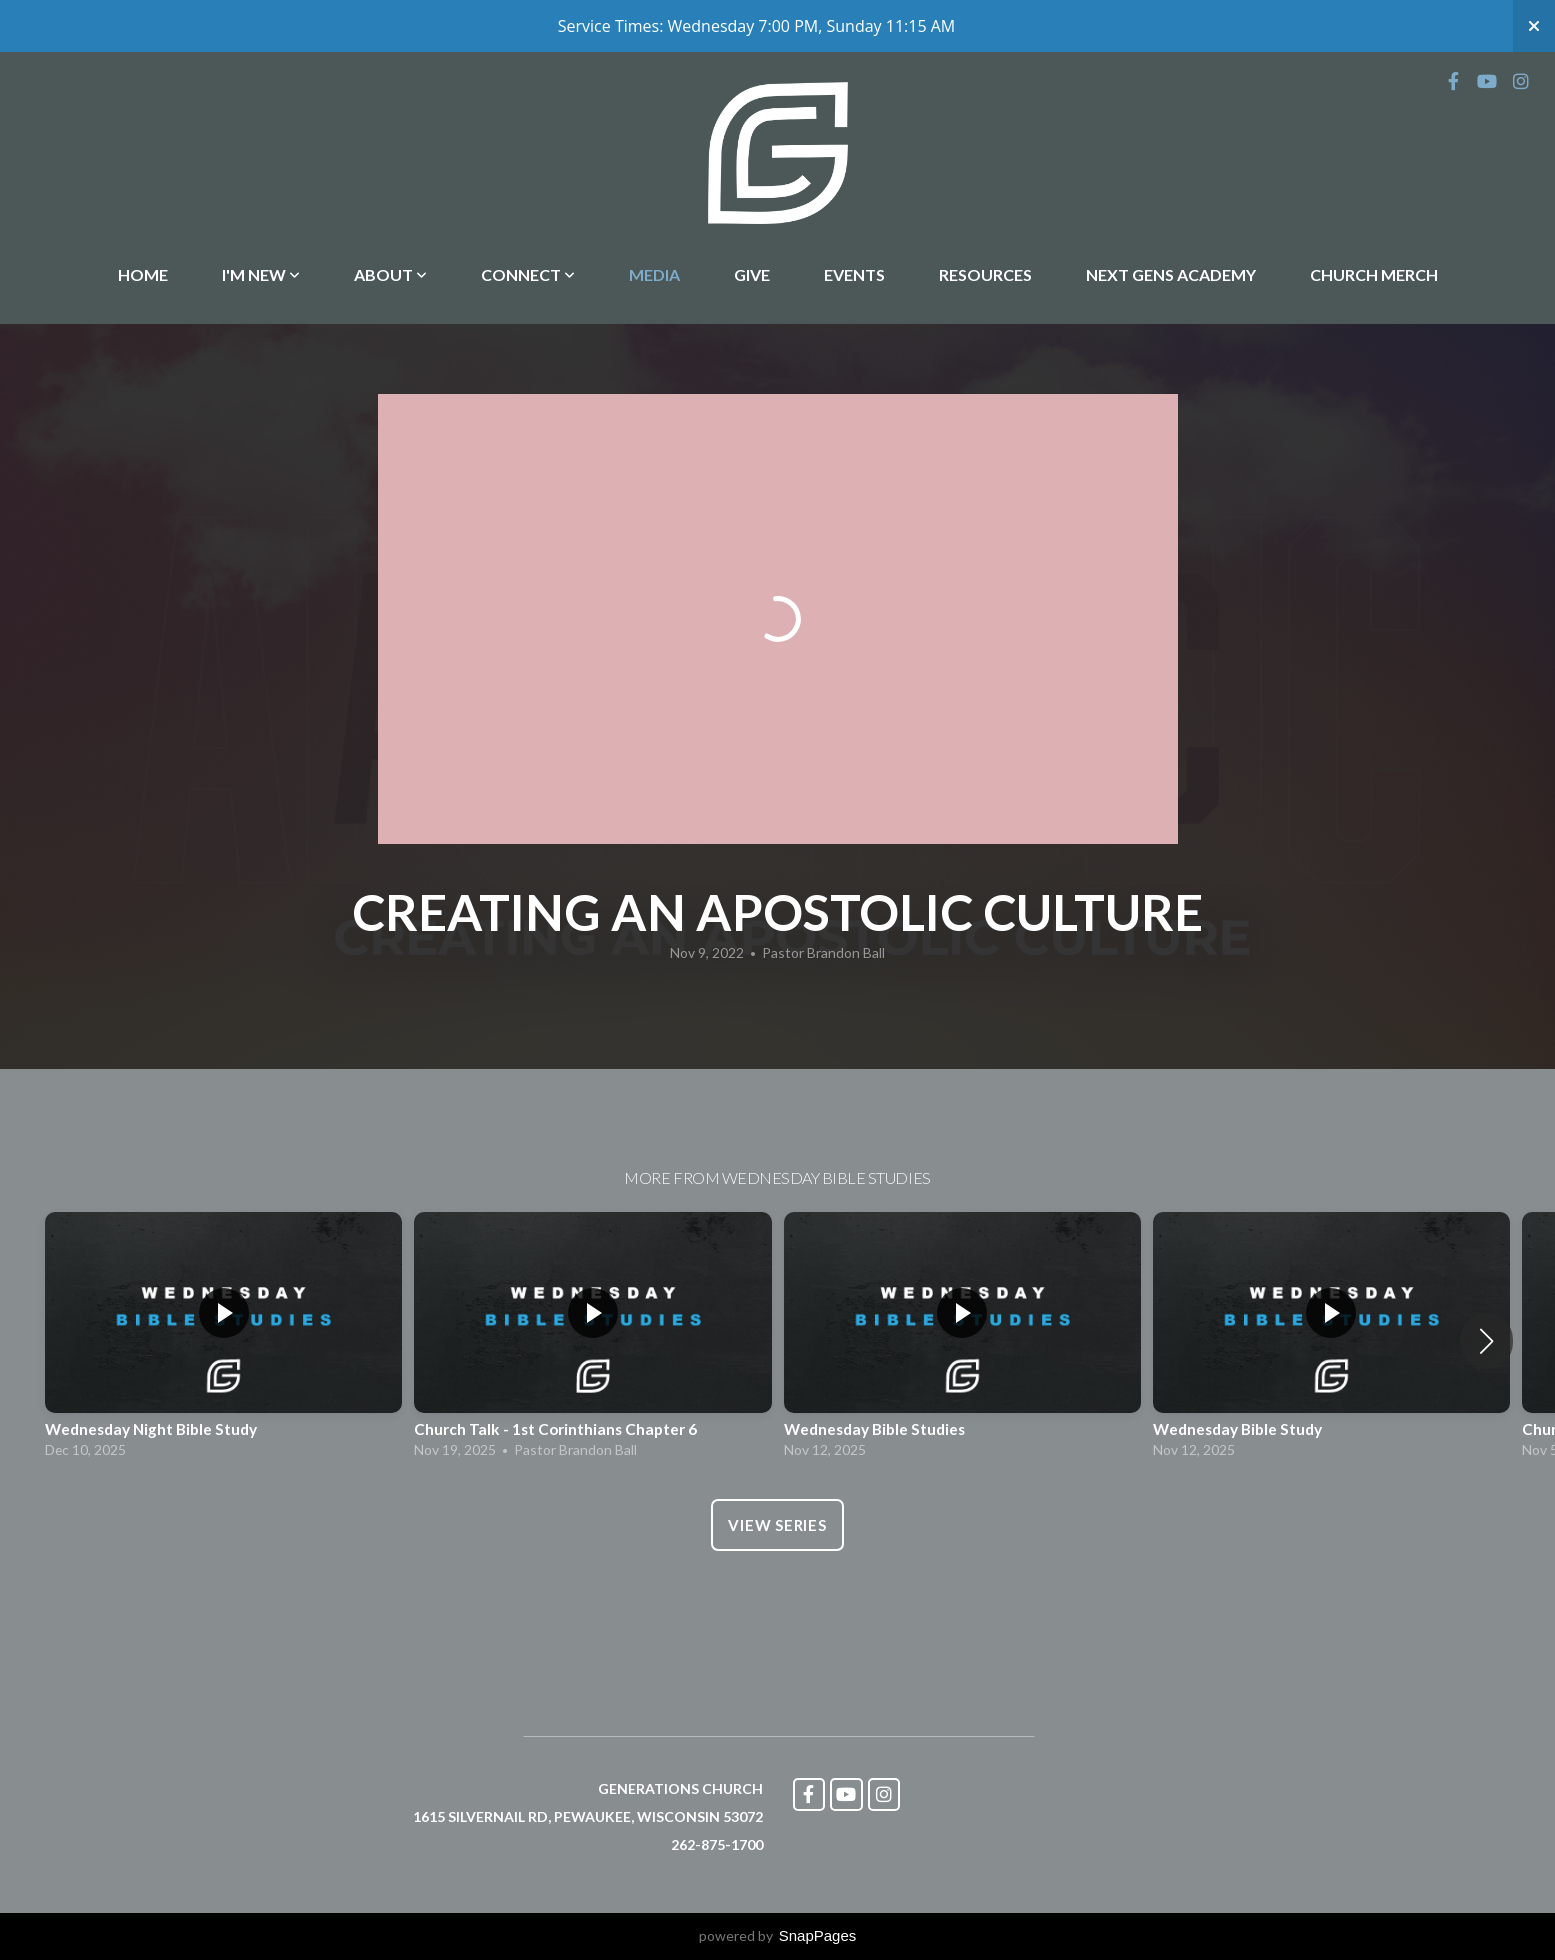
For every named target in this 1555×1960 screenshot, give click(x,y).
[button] (1486, 1341)
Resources (985, 274)
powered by (778, 1935)
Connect (528, 274)
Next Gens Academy (1171, 274)
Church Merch (1374, 274)
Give (752, 274)
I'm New (261, 274)
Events (854, 274)
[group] (223, 1340)
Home (143, 274)
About (390, 274)
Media (654, 274)
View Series (777, 1525)
